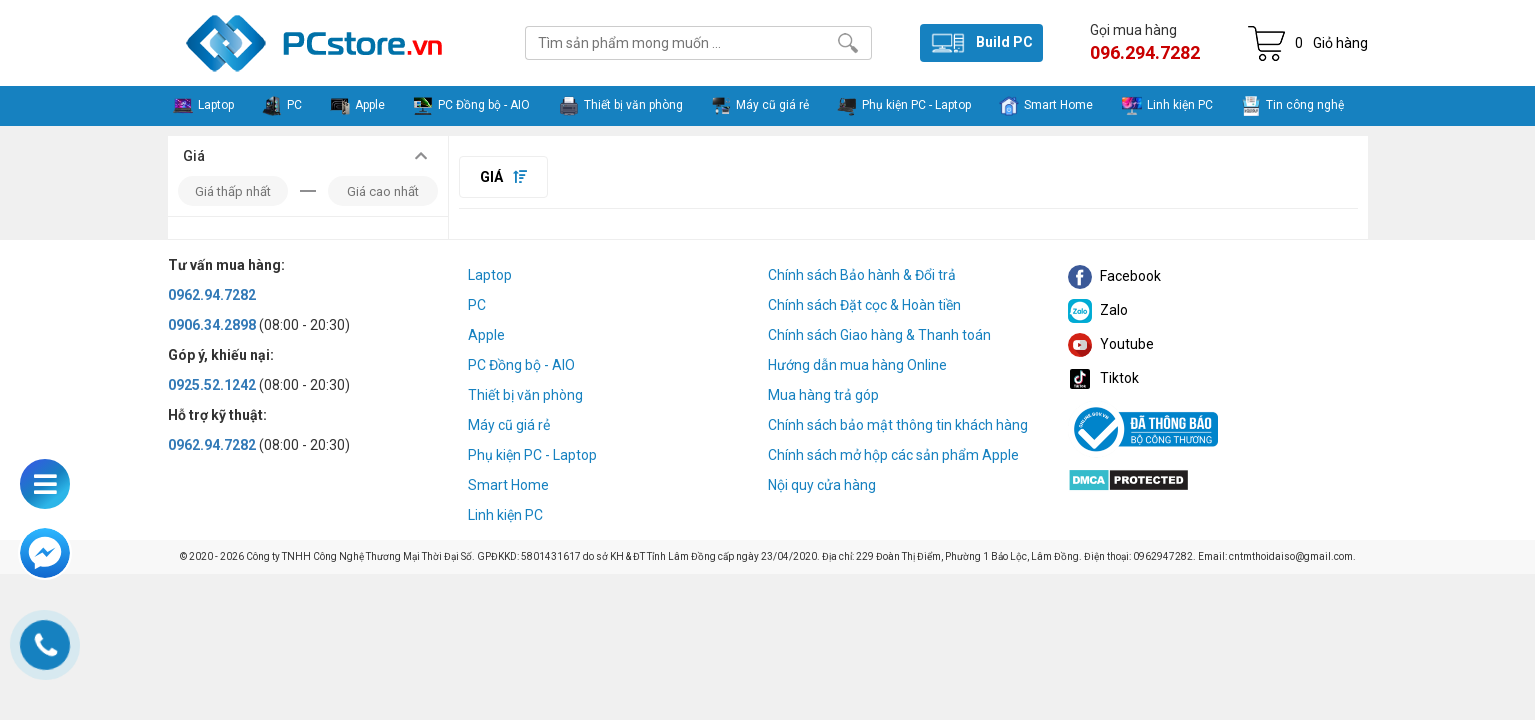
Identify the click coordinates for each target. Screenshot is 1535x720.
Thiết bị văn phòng (525, 395)
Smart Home (508, 485)
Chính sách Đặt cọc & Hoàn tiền (864, 305)
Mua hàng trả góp (823, 395)
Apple (486, 335)
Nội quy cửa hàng (822, 485)
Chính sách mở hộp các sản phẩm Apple (893, 455)
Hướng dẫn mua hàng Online (857, 365)
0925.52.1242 (212, 385)
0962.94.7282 (212, 295)
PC (477, 305)
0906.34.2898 (212, 325)
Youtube (1111, 344)
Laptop (490, 275)
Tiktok (1103, 378)
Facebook (1114, 276)
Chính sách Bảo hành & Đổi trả (862, 275)
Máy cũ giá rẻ (509, 425)
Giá (503, 177)
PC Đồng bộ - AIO (521, 365)
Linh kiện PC (505, 515)
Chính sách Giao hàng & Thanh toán (879, 335)
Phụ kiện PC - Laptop (532, 455)
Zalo (1098, 310)
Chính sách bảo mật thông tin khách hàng (898, 425)
